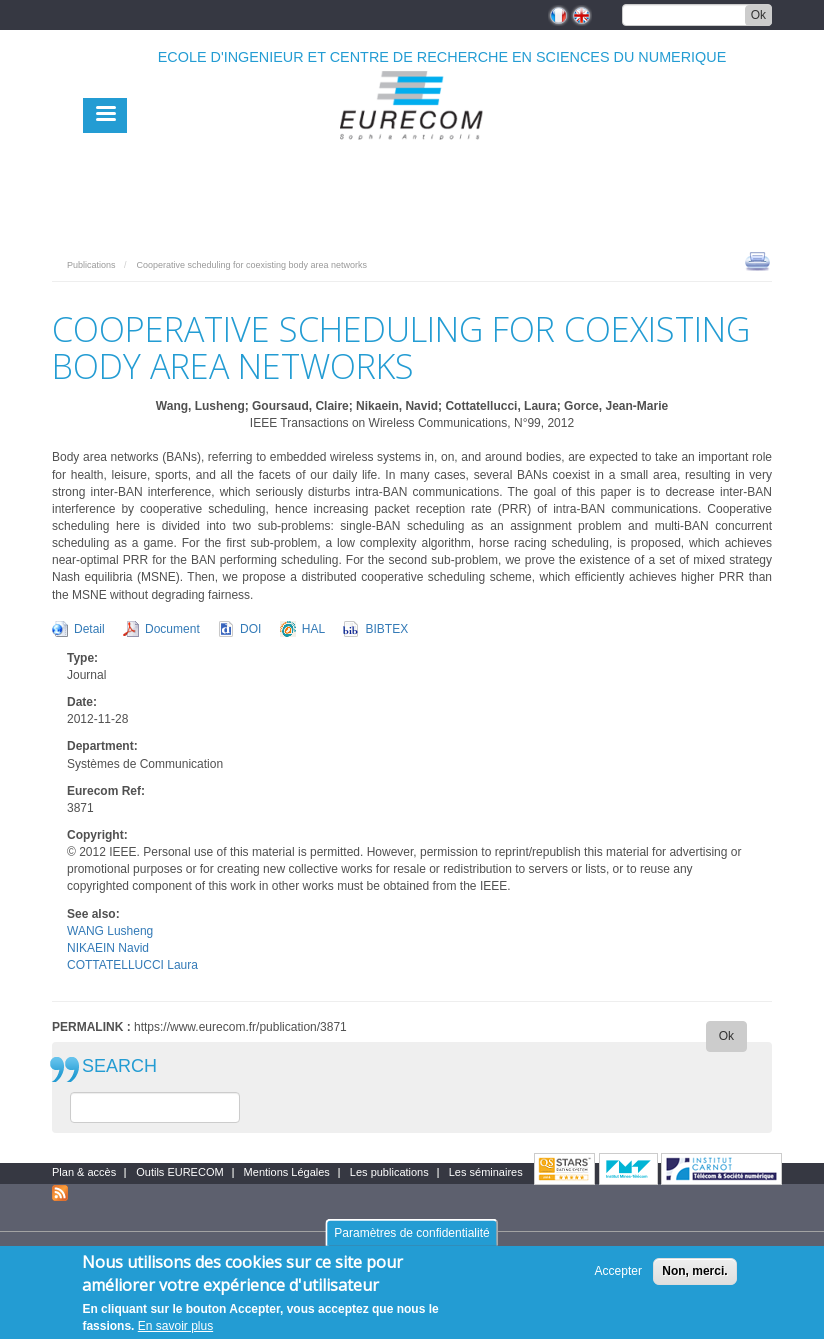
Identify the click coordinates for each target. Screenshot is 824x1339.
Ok (758, 15)
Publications (91, 265)
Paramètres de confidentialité (411, 1241)
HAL (313, 629)
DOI (250, 629)
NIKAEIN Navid (108, 948)
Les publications (389, 1172)
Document (172, 629)
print (757, 260)
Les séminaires (486, 1172)
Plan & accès (84, 1172)
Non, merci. (694, 1279)
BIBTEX (386, 629)
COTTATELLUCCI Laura (132, 965)
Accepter (618, 1279)
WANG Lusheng (110, 931)
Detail (89, 629)
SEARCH (119, 1066)
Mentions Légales (287, 1172)
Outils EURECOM (179, 1172)
